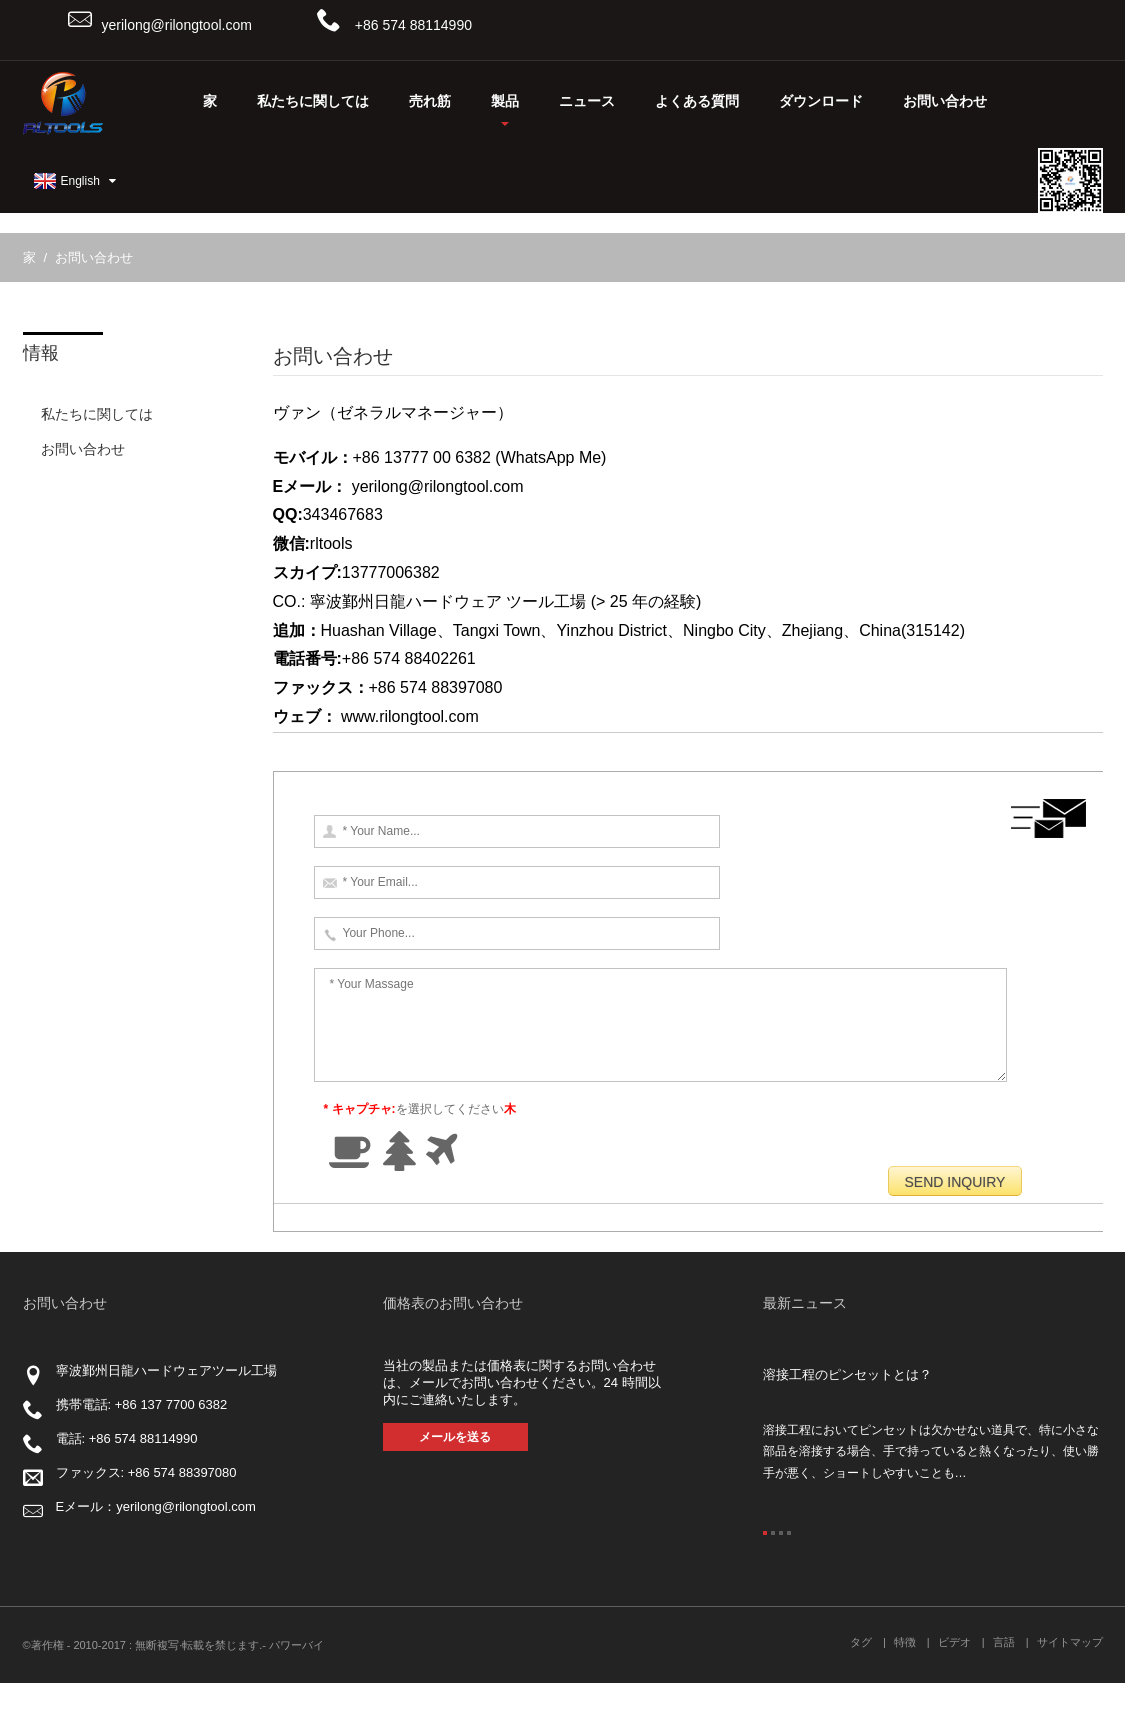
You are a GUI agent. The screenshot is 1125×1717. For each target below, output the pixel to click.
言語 (1004, 1676)
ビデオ (954, 1676)
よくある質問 (697, 101)
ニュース (587, 101)
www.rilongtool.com (410, 716)
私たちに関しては (313, 101)
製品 (505, 109)
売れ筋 (430, 101)
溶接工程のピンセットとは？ (847, 1408)
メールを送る (455, 1471)
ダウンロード (821, 101)
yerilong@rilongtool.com (177, 25)
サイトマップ (1070, 1676)
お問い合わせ (945, 101)
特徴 (905, 1676)
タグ (861, 1676)
